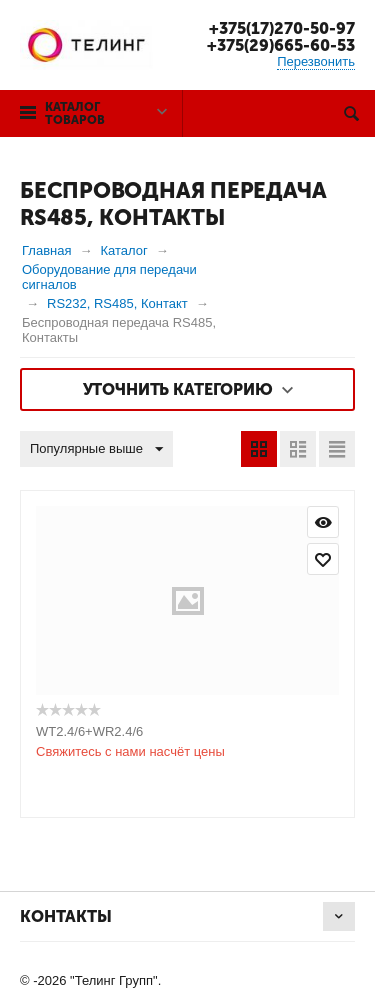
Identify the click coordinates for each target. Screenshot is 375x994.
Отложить (323, 559)
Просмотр (323, 522)
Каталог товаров (75, 113)
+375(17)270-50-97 (282, 28)
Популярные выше (96, 450)
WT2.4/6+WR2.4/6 (89, 731)
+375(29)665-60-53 (281, 45)
